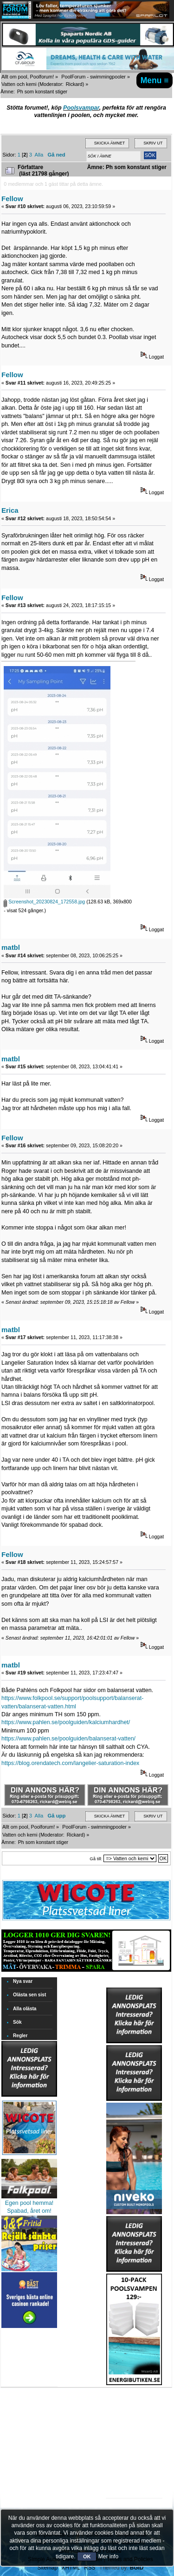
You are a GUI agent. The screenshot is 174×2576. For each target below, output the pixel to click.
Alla (39, 154)
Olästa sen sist (29, 1994)
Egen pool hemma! (29, 2203)
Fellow (12, 199)
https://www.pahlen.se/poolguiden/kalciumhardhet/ (65, 1722)
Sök (17, 2022)
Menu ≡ (155, 80)
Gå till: (96, 1858)
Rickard (74, 84)
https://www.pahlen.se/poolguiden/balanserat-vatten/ (68, 1738)
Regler (20, 2035)
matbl (10, 947)
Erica (10, 510)
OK (87, 2556)
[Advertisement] (134, 2414)
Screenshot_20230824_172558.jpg (44, 901)
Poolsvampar (81, 108)
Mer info (108, 2556)
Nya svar (22, 1981)
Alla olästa (25, 2008)
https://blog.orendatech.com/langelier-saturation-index (70, 1763)
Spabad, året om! (29, 2211)
